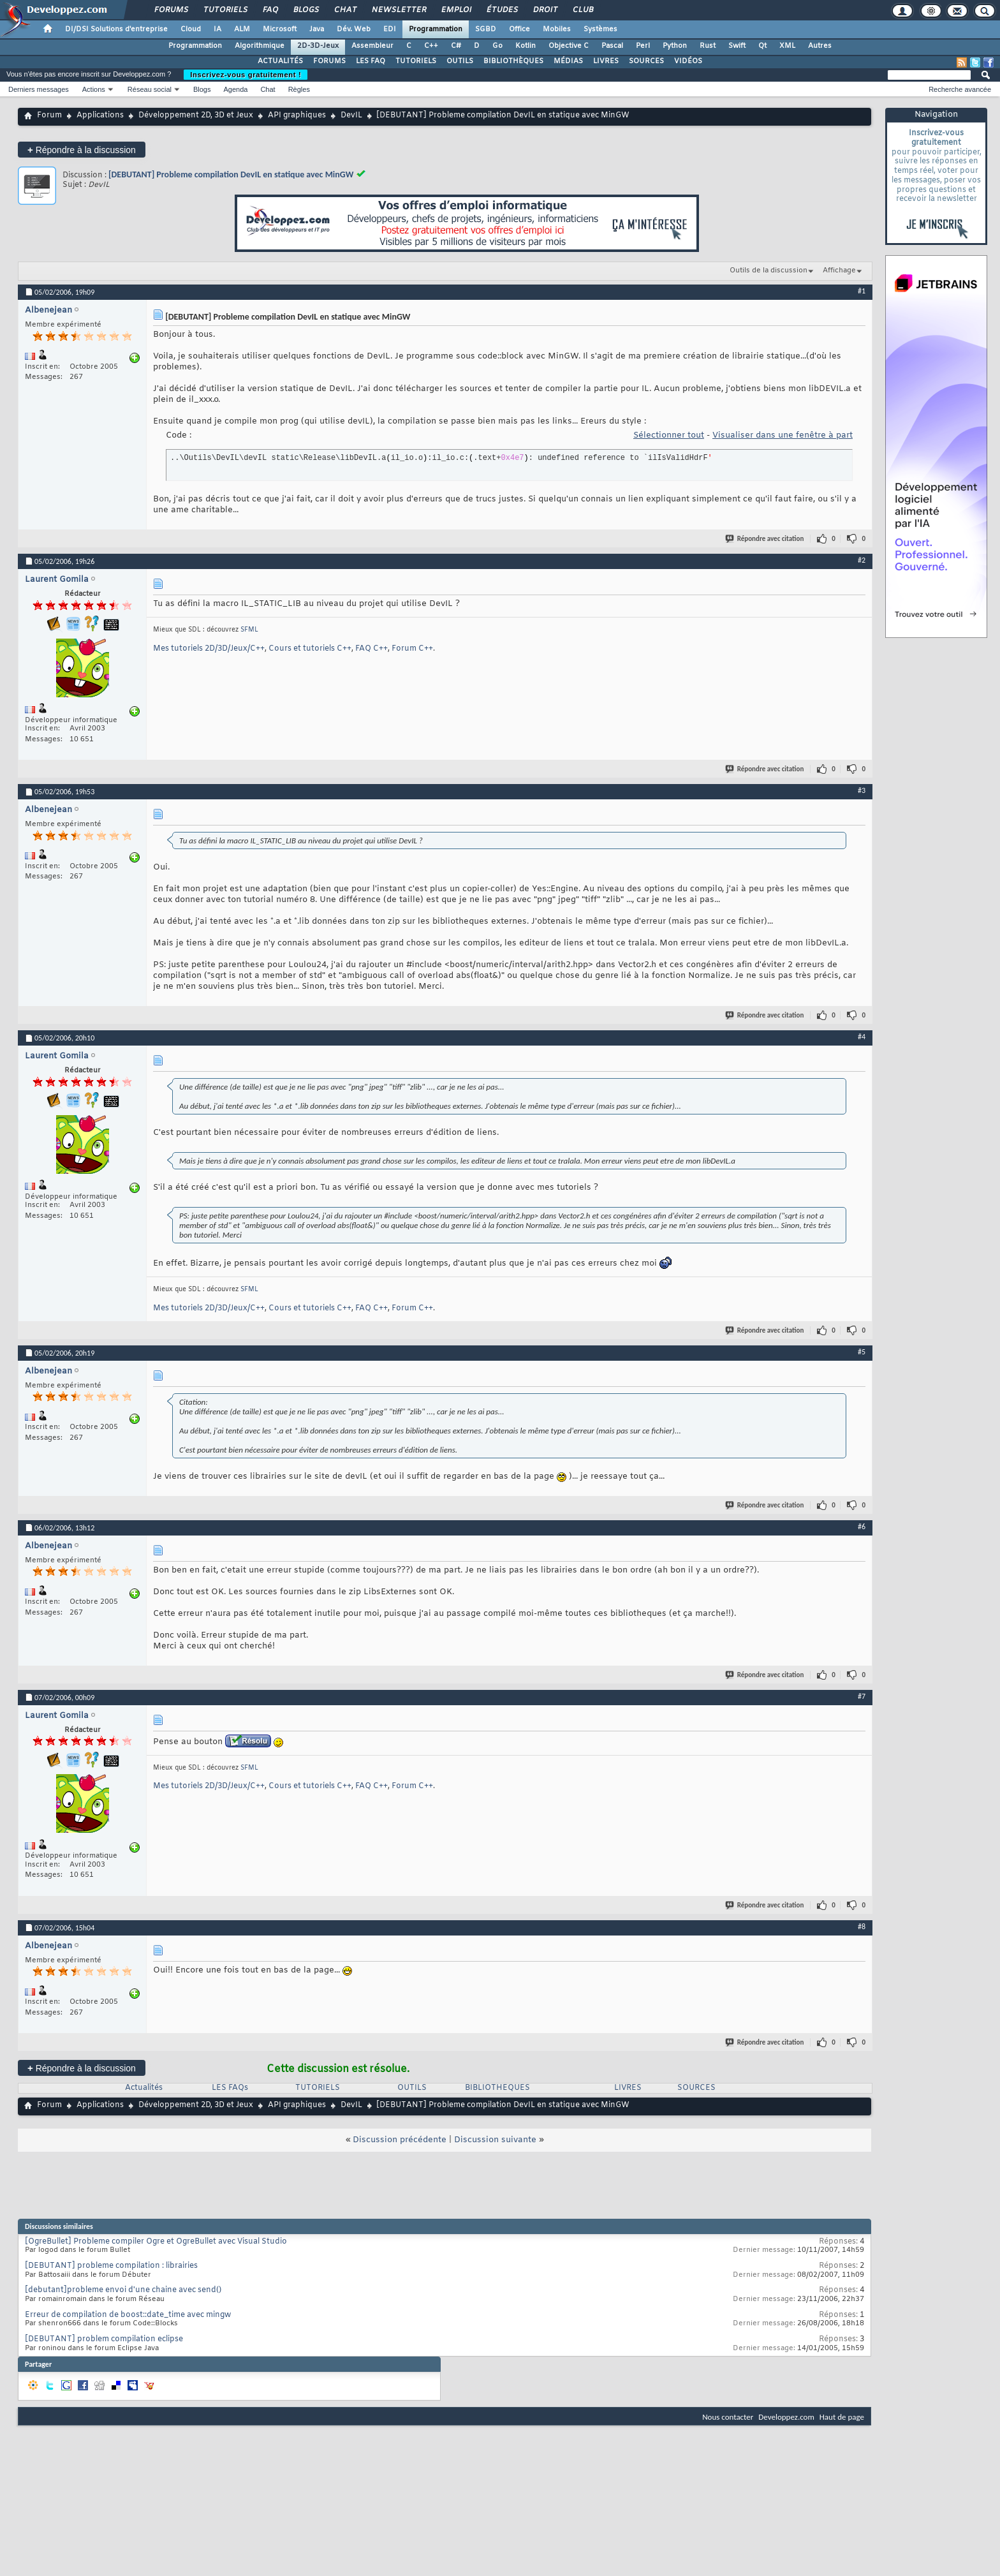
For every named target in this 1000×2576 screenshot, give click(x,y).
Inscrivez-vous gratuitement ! (245, 74)
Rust (708, 45)
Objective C (568, 45)
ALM (242, 29)
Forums (170, 10)
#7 (861, 1696)
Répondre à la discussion (81, 149)
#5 (861, 1351)
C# (456, 45)
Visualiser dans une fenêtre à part (782, 435)
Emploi (455, 10)
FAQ (270, 10)
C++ (431, 45)
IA (217, 29)
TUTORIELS (415, 61)
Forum (49, 115)
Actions (93, 89)
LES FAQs (230, 2088)
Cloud (190, 29)
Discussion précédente (399, 2140)
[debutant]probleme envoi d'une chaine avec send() (123, 2290)
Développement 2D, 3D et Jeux (195, 115)
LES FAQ (370, 61)
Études (501, 10)
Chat (344, 10)
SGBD (485, 29)
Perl (643, 45)
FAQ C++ (371, 649)
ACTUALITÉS (280, 61)
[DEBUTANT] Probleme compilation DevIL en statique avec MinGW (230, 174)
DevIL (351, 115)
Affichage (839, 270)
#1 (861, 290)
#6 (861, 1526)
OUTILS (459, 61)
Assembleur (372, 45)
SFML (249, 630)
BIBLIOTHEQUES (497, 2088)
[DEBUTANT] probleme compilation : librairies (111, 2266)
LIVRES (606, 61)
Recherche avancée (960, 89)
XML (787, 45)
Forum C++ (412, 649)
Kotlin (525, 45)
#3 (861, 790)
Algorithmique (259, 45)
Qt (762, 45)
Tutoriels (225, 10)
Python (675, 45)
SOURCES (646, 61)
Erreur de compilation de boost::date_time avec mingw (128, 2315)
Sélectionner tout (668, 435)
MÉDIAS (568, 61)
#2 (861, 560)
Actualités (144, 2088)
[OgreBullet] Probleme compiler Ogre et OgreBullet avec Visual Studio (156, 2242)
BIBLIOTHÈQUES (513, 61)
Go (497, 45)
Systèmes (600, 29)
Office (519, 29)
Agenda (235, 89)
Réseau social (150, 89)
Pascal (612, 45)
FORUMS (329, 61)
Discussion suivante (495, 2140)
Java (316, 29)
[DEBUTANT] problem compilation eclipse (104, 2339)
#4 (861, 1036)
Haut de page (842, 2417)
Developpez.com (786, 2417)
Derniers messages (38, 89)
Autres (820, 45)
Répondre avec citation (765, 539)
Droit (544, 10)
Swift (737, 45)
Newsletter (398, 10)
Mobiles (557, 29)
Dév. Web (354, 29)
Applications (100, 115)
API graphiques (297, 115)
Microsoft (280, 29)
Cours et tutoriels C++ (309, 649)
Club (582, 10)
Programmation (435, 29)
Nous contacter (727, 2417)
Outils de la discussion (768, 270)
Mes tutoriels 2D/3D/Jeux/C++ (209, 649)
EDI (389, 29)
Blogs (305, 10)
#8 (861, 1926)
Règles (299, 89)
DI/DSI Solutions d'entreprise (116, 29)
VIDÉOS (688, 61)
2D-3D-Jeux (318, 45)
